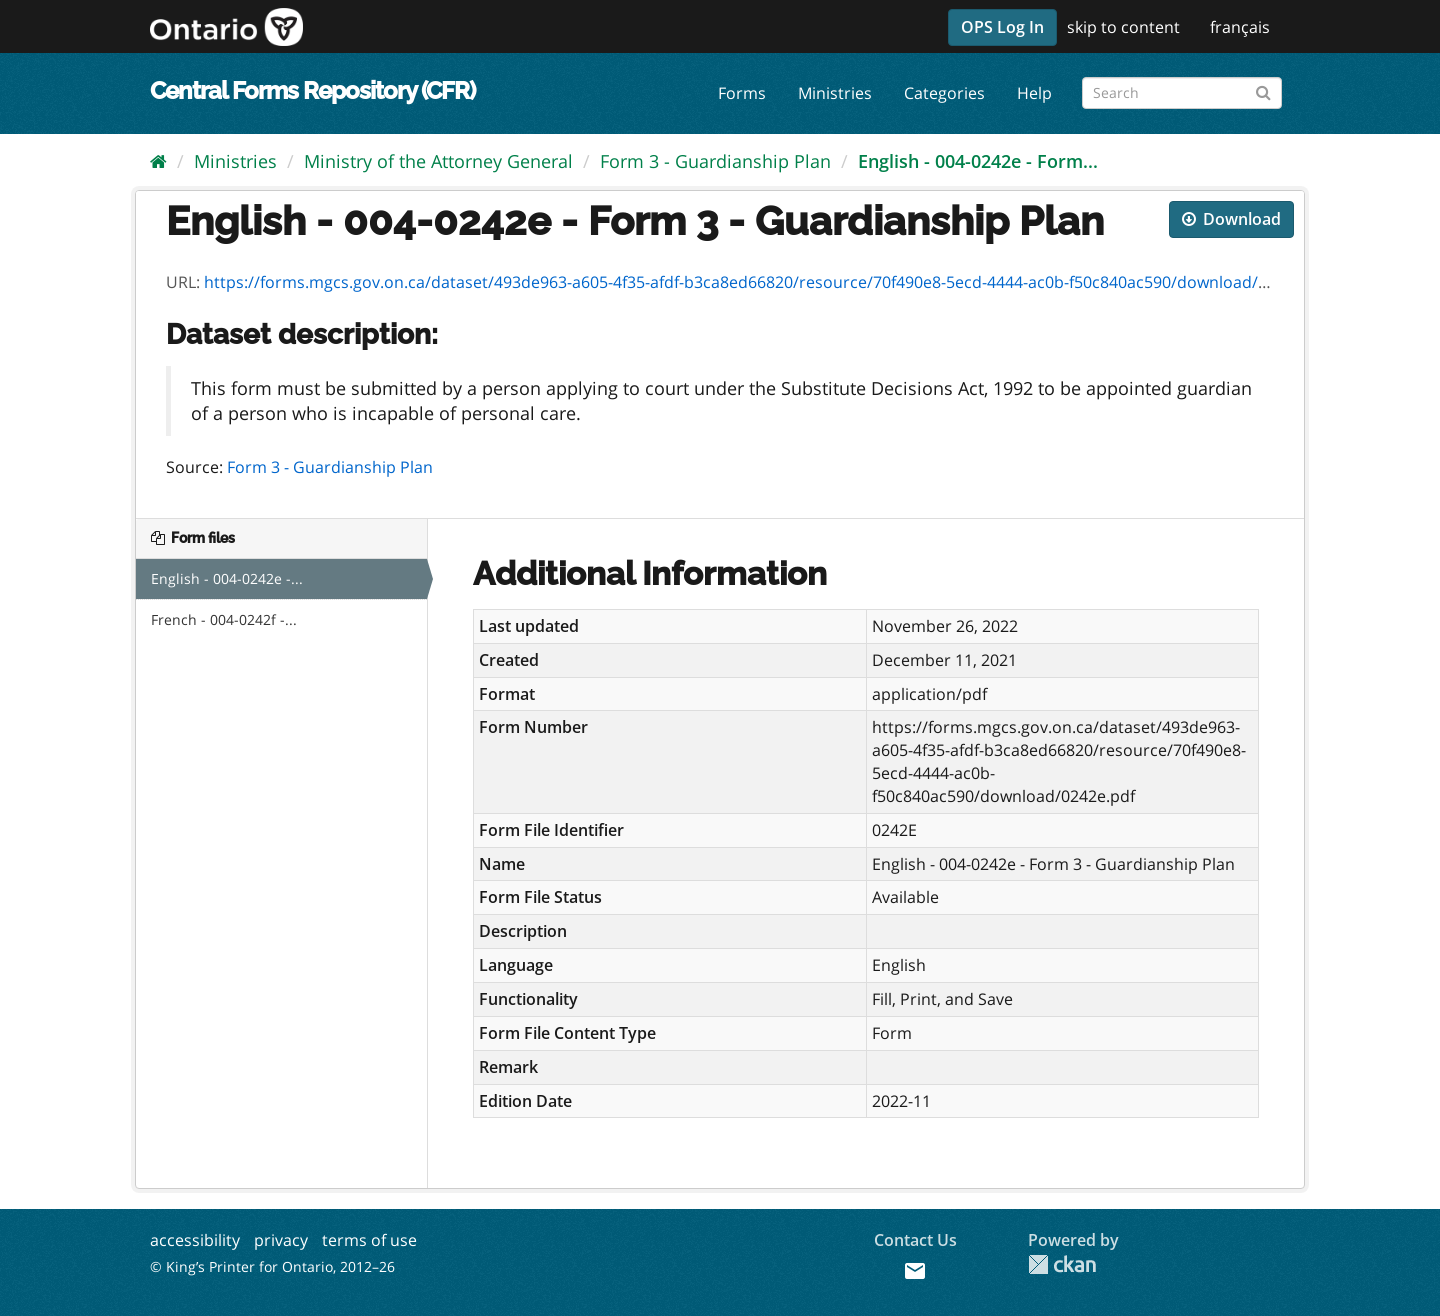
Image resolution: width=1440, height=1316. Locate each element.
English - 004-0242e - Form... (978, 161)
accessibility (195, 1240)
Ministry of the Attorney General (438, 161)
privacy (281, 1240)
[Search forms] (1182, 93)
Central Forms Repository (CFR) (312, 90)
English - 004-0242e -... (227, 578)
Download (1231, 219)
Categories (944, 93)
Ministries (835, 93)
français (1240, 27)
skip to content (1123, 27)
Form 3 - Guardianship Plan (715, 161)
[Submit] (1263, 89)
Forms (742, 93)
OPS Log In (1002, 27)
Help (1034, 93)
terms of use (369, 1240)
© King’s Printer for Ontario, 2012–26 (272, 1266)
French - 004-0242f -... (224, 619)
